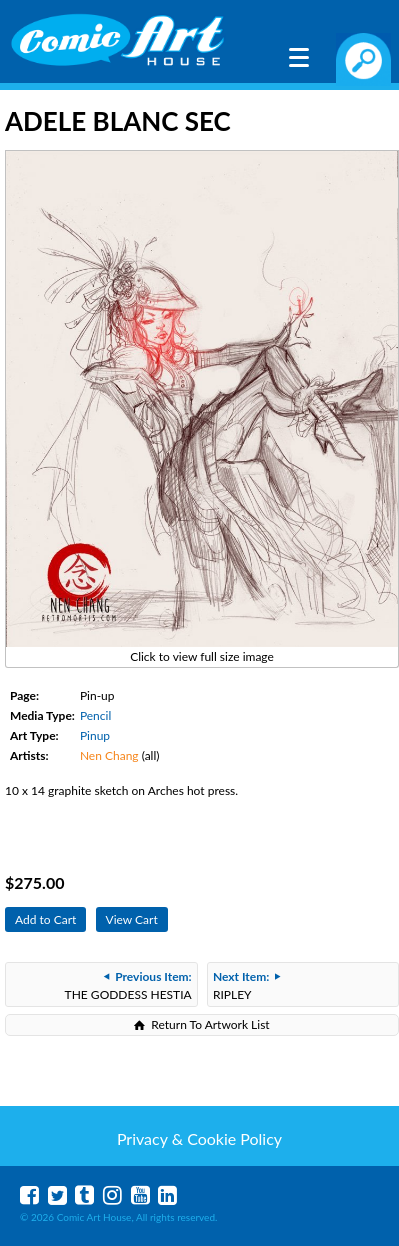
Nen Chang (109, 755)
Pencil (95, 715)
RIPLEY (246, 985)
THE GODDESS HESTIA (128, 985)
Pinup (95, 735)
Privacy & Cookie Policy (199, 1138)
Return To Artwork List (210, 1024)
